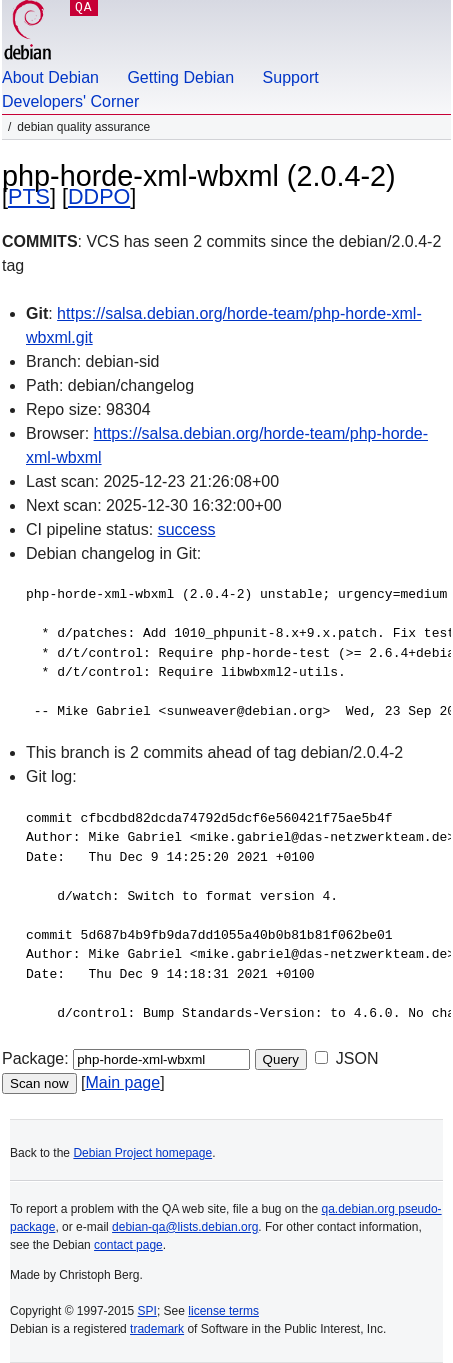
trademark (157, 1329)
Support (291, 77)
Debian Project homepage (142, 1153)
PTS (29, 196)
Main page (122, 1082)
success (187, 529)
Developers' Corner (70, 101)
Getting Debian (180, 77)
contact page (128, 1245)
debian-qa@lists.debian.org (185, 1227)
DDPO (99, 196)
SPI (147, 1311)
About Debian (50, 77)
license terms (223, 1311)
